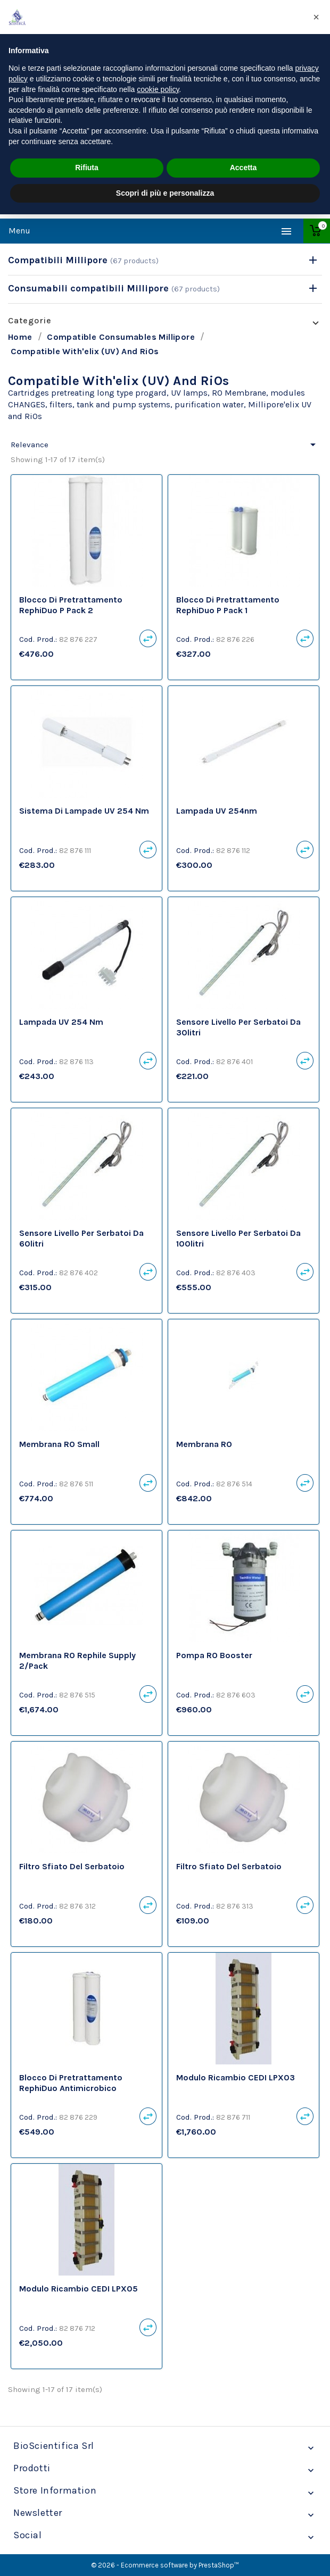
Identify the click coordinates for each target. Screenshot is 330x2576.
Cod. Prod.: (38, 639)
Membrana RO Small (59, 1444)
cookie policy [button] (158, 89)
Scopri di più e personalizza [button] (165, 193)
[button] (316, 17)
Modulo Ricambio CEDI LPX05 (78, 2289)
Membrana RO (204, 1444)
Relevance (165, 444)
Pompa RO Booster (214, 1655)
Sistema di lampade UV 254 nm (84, 811)
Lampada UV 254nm (216, 811)
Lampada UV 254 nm (61, 1022)
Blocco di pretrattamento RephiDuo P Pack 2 (70, 605)
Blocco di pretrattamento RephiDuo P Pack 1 (227, 605)
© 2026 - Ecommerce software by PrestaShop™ (165, 2565)
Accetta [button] (243, 167)
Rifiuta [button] (86, 167)
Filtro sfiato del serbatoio (72, 1866)
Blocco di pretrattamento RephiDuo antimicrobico (70, 2082)
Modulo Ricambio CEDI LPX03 (235, 2077)
